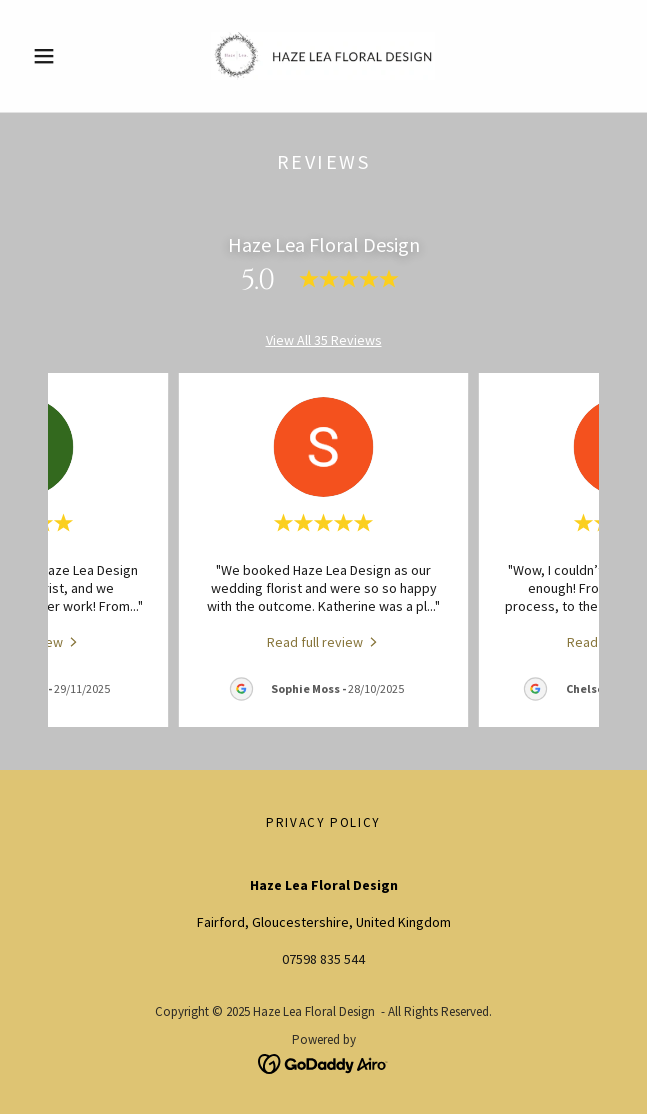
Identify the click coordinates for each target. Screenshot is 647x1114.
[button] (69, 56)
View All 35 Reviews (324, 340)
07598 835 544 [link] (323, 959)
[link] (323, 56)
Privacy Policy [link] (323, 822)
